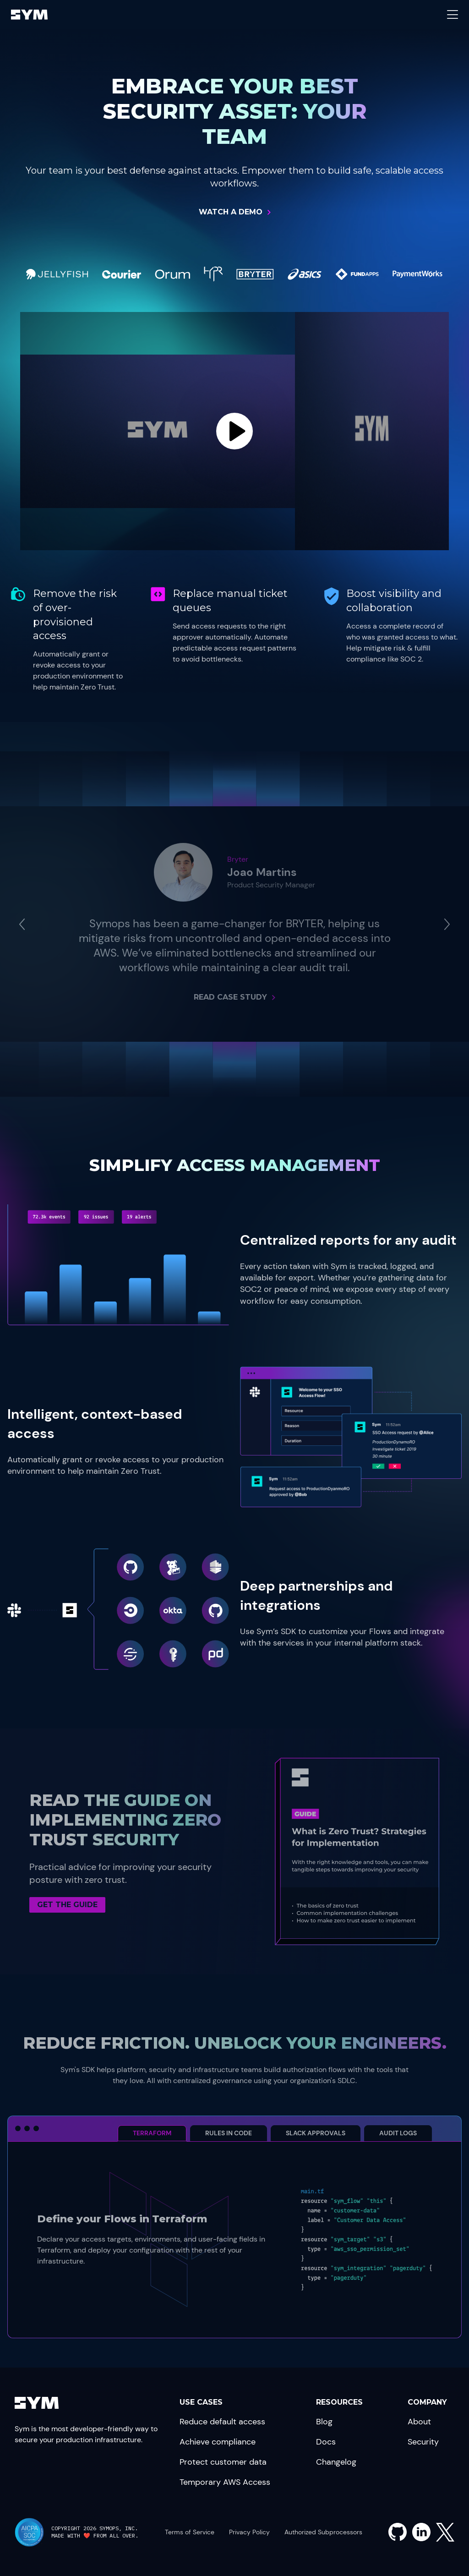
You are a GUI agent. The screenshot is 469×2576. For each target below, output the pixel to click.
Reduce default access (222, 2421)
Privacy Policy (249, 2532)
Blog (324, 2421)
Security (423, 2441)
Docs (326, 2441)
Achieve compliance (218, 2441)
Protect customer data (223, 2461)
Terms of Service (189, 2532)
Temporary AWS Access (225, 2482)
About (419, 2421)
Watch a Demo (230, 212)
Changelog (336, 2461)
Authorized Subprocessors (323, 2532)
